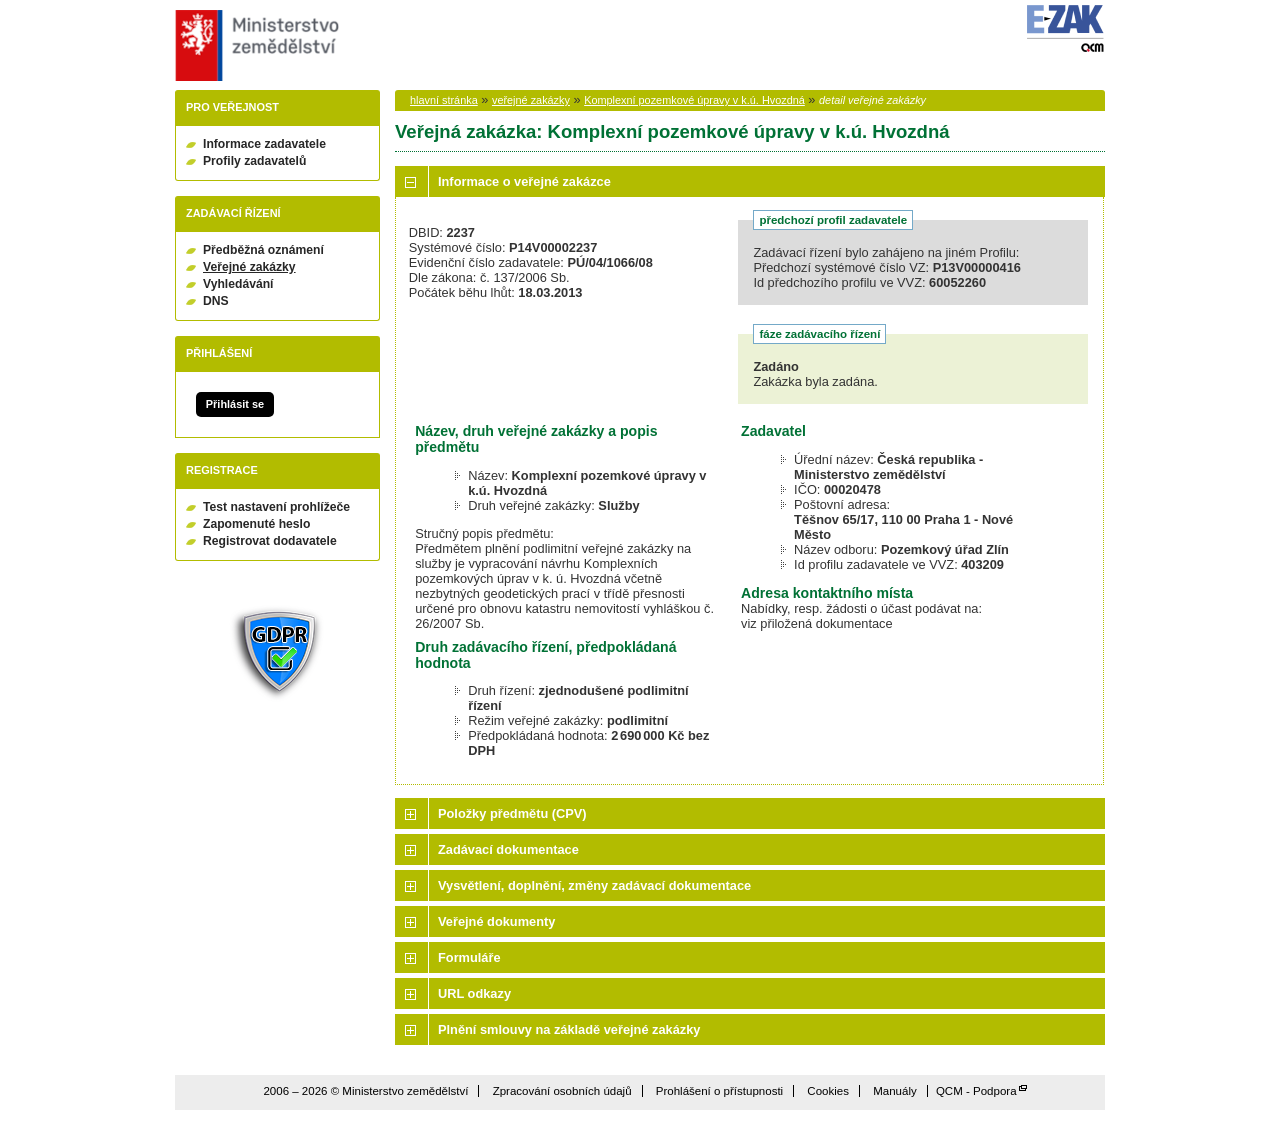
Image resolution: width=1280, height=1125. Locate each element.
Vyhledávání (238, 284)
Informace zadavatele (264, 144)
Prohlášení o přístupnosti (719, 1091)
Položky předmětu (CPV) (512, 813)
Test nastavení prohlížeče (276, 507)
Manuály (895, 1091)
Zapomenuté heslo (256, 524)
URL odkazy (474, 993)
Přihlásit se (235, 404)
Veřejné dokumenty (496, 921)
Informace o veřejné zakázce (524, 181)
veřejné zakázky (531, 100)
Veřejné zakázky (249, 267)
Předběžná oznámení (263, 250)
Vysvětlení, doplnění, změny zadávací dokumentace (594, 885)
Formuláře (469, 957)
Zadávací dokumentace (508, 849)
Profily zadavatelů (254, 161)
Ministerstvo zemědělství (254, 45)
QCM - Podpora (976, 1091)
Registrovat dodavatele (270, 541)
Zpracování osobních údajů (562, 1091)
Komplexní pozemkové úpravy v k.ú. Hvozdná (694, 100)
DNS (216, 301)
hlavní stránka (444, 100)
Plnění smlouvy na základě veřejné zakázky (569, 1029)
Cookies (828, 1091)
